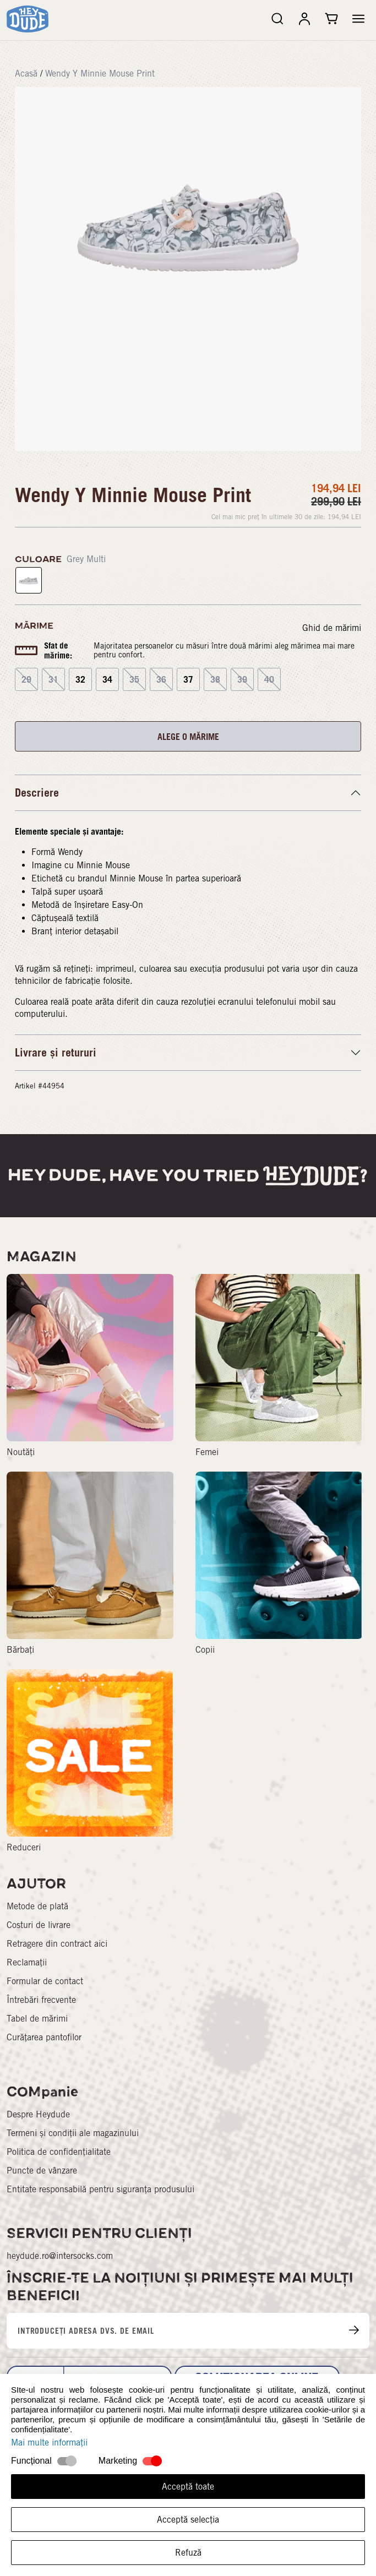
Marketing (118, 2460)
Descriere (37, 792)
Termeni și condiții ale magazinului (73, 2133)
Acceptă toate (188, 2486)
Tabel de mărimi (37, 2018)
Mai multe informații (49, 2442)
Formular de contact (45, 1981)
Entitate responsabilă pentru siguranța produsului (100, 2189)
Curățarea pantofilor (44, 2037)
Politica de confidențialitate (59, 2152)
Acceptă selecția (188, 2519)
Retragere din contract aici (57, 1943)
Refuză (188, 2552)
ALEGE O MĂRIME (188, 736)
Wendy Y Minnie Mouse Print (100, 73)
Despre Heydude (38, 2114)
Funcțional (31, 2460)
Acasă (26, 73)
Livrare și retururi (55, 1052)
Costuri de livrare (38, 1925)
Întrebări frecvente (41, 2000)
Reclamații (27, 1962)
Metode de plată (37, 1906)
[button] (358, 19)
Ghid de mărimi (331, 628)
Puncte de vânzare (42, 2170)
